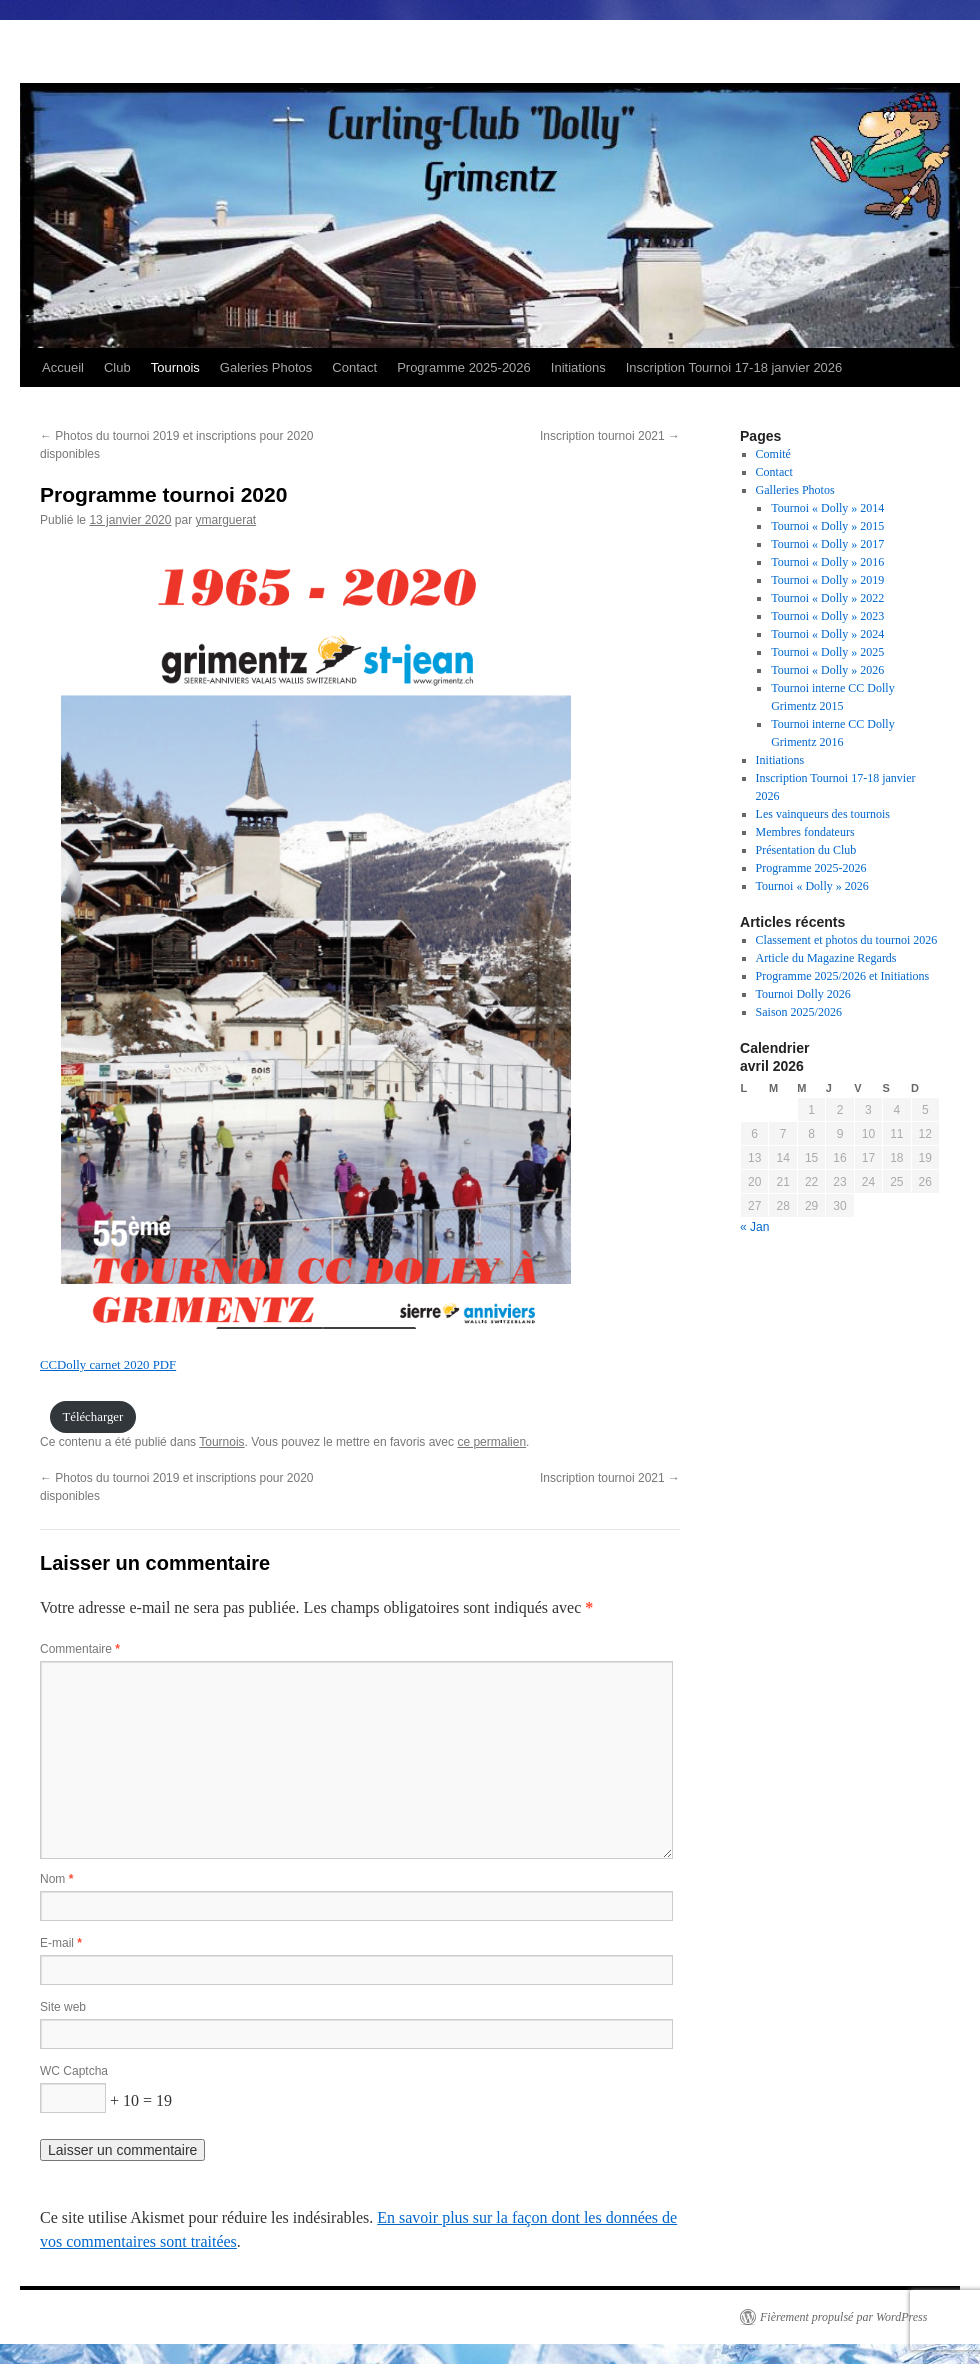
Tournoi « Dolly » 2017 (827, 544)
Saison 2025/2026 (799, 1012)
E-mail (61, 1943)
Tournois (175, 367)
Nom (56, 1879)
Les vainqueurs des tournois (823, 814)
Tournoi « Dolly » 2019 (827, 580)
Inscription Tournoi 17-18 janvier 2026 (734, 367)
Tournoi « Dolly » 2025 (827, 652)
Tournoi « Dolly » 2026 (827, 670)
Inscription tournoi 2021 (610, 436)
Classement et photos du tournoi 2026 (847, 940)
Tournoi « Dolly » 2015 (827, 526)
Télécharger (92, 1417)
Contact (354, 367)
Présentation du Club (806, 850)
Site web (63, 2007)
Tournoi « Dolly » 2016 (827, 562)
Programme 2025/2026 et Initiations (843, 976)
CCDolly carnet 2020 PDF (108, 1365)
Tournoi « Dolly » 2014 (827, 508)
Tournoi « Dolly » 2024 (827, 634)
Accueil (63, 367)
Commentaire (80, 1649)
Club (117, 367)
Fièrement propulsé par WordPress (843, 2317)
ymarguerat (225, 520)
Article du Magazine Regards (826, 958)
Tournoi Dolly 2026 (803, 994)
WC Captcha (74, 2071)
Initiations (578, 367)
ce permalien (491, 1442)
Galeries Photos (266, 367)
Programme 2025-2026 (464, 367)
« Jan (754, 1227)
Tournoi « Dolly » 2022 (827, 598)
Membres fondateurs (805, 832)
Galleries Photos (795, 490)
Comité (773, 454)
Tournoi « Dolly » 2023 (827, 616)
